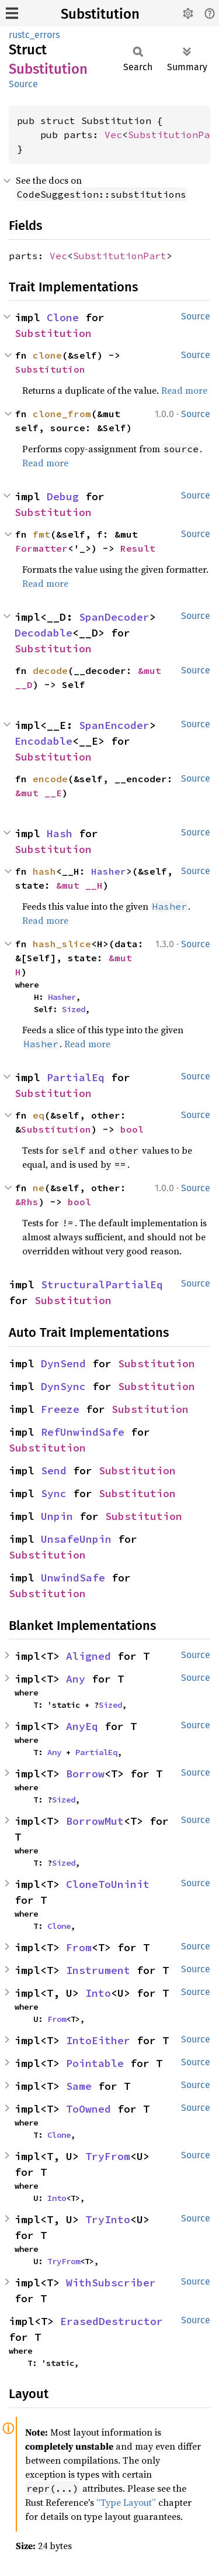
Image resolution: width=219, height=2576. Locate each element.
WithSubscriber (111, 2282)
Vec (113, 134)
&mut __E (38, 793)
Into (98, 1993)
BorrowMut (95, 1821)
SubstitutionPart (119, 256)
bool (132, 1129)
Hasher (108, 871)
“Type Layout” (126, 2502)
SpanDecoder (114, 617)
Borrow (85, 1773)
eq (38, 1115)
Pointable (95, 2063)
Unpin (57, 1516)
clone (47, 355)
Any (75, 1679)
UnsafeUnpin (76, 1539)
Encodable (43, 741)
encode (50, 779)
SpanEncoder (114, 725)
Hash (59, 833)
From (79, 1947)
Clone (63, 317)
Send (54, 1470)
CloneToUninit (108, 1884)
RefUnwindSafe (82, 1432)
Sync (54, 1493)
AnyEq (82, 1726)
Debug (63, 496)
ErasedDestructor (111, 2321)
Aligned (88, 1656)
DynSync (63, 1386)
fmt (41, 534)
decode (50, 670)
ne (38, 1188)
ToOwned (88, 2109)
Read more (184, 390)
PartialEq (76, 1077)
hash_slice (62, 944)
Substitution (100, 14)
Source (23, 84)
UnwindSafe (73, 1577)
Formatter (41, 548)
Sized (73, 1009)
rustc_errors (34, 34)
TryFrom (107, 2156)
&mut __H (79, 885)
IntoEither (98, 2040)
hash (44, 871)
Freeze (60, 1409)
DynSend (63, 1363)
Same (79, 2086)
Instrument (98, 1970)
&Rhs (27, 1202)
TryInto (107, 2219)
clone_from (62, 413)
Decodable (43, 632)
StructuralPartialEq (102, 1284)
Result (137, 548)
